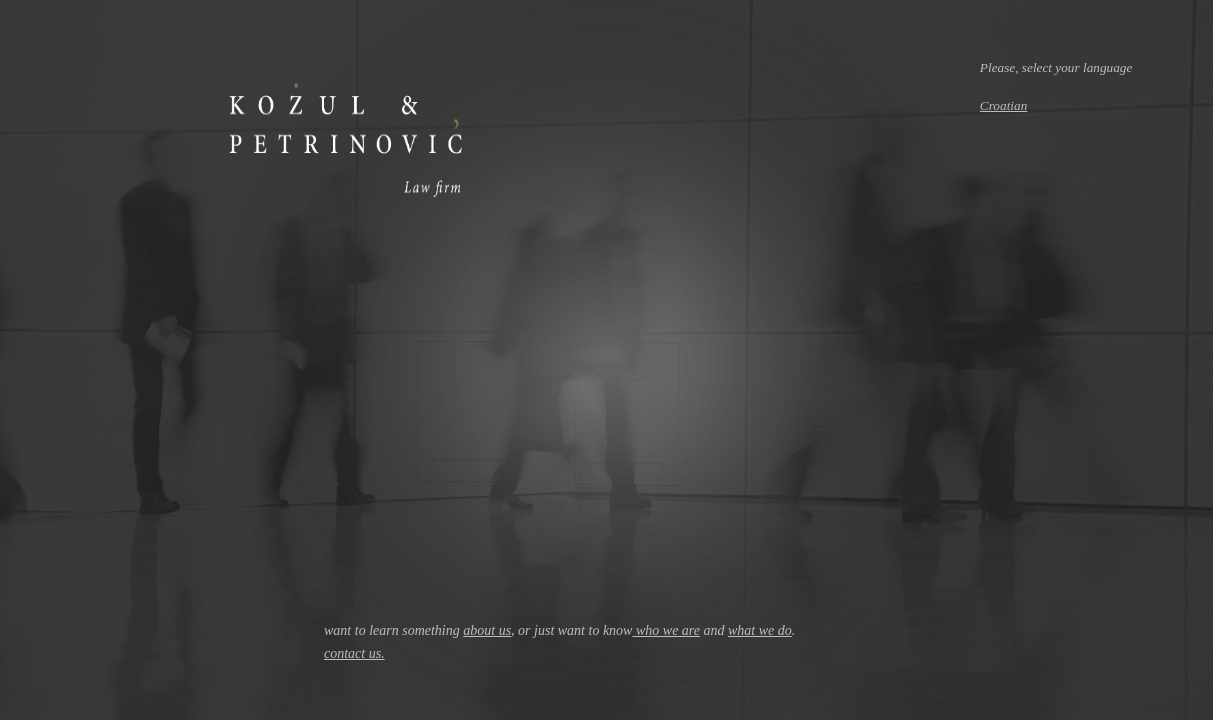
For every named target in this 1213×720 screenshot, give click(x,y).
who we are (666, 630)
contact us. (354, 653)
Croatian (1003, 105)
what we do (760, 630)
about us (487, 630)
